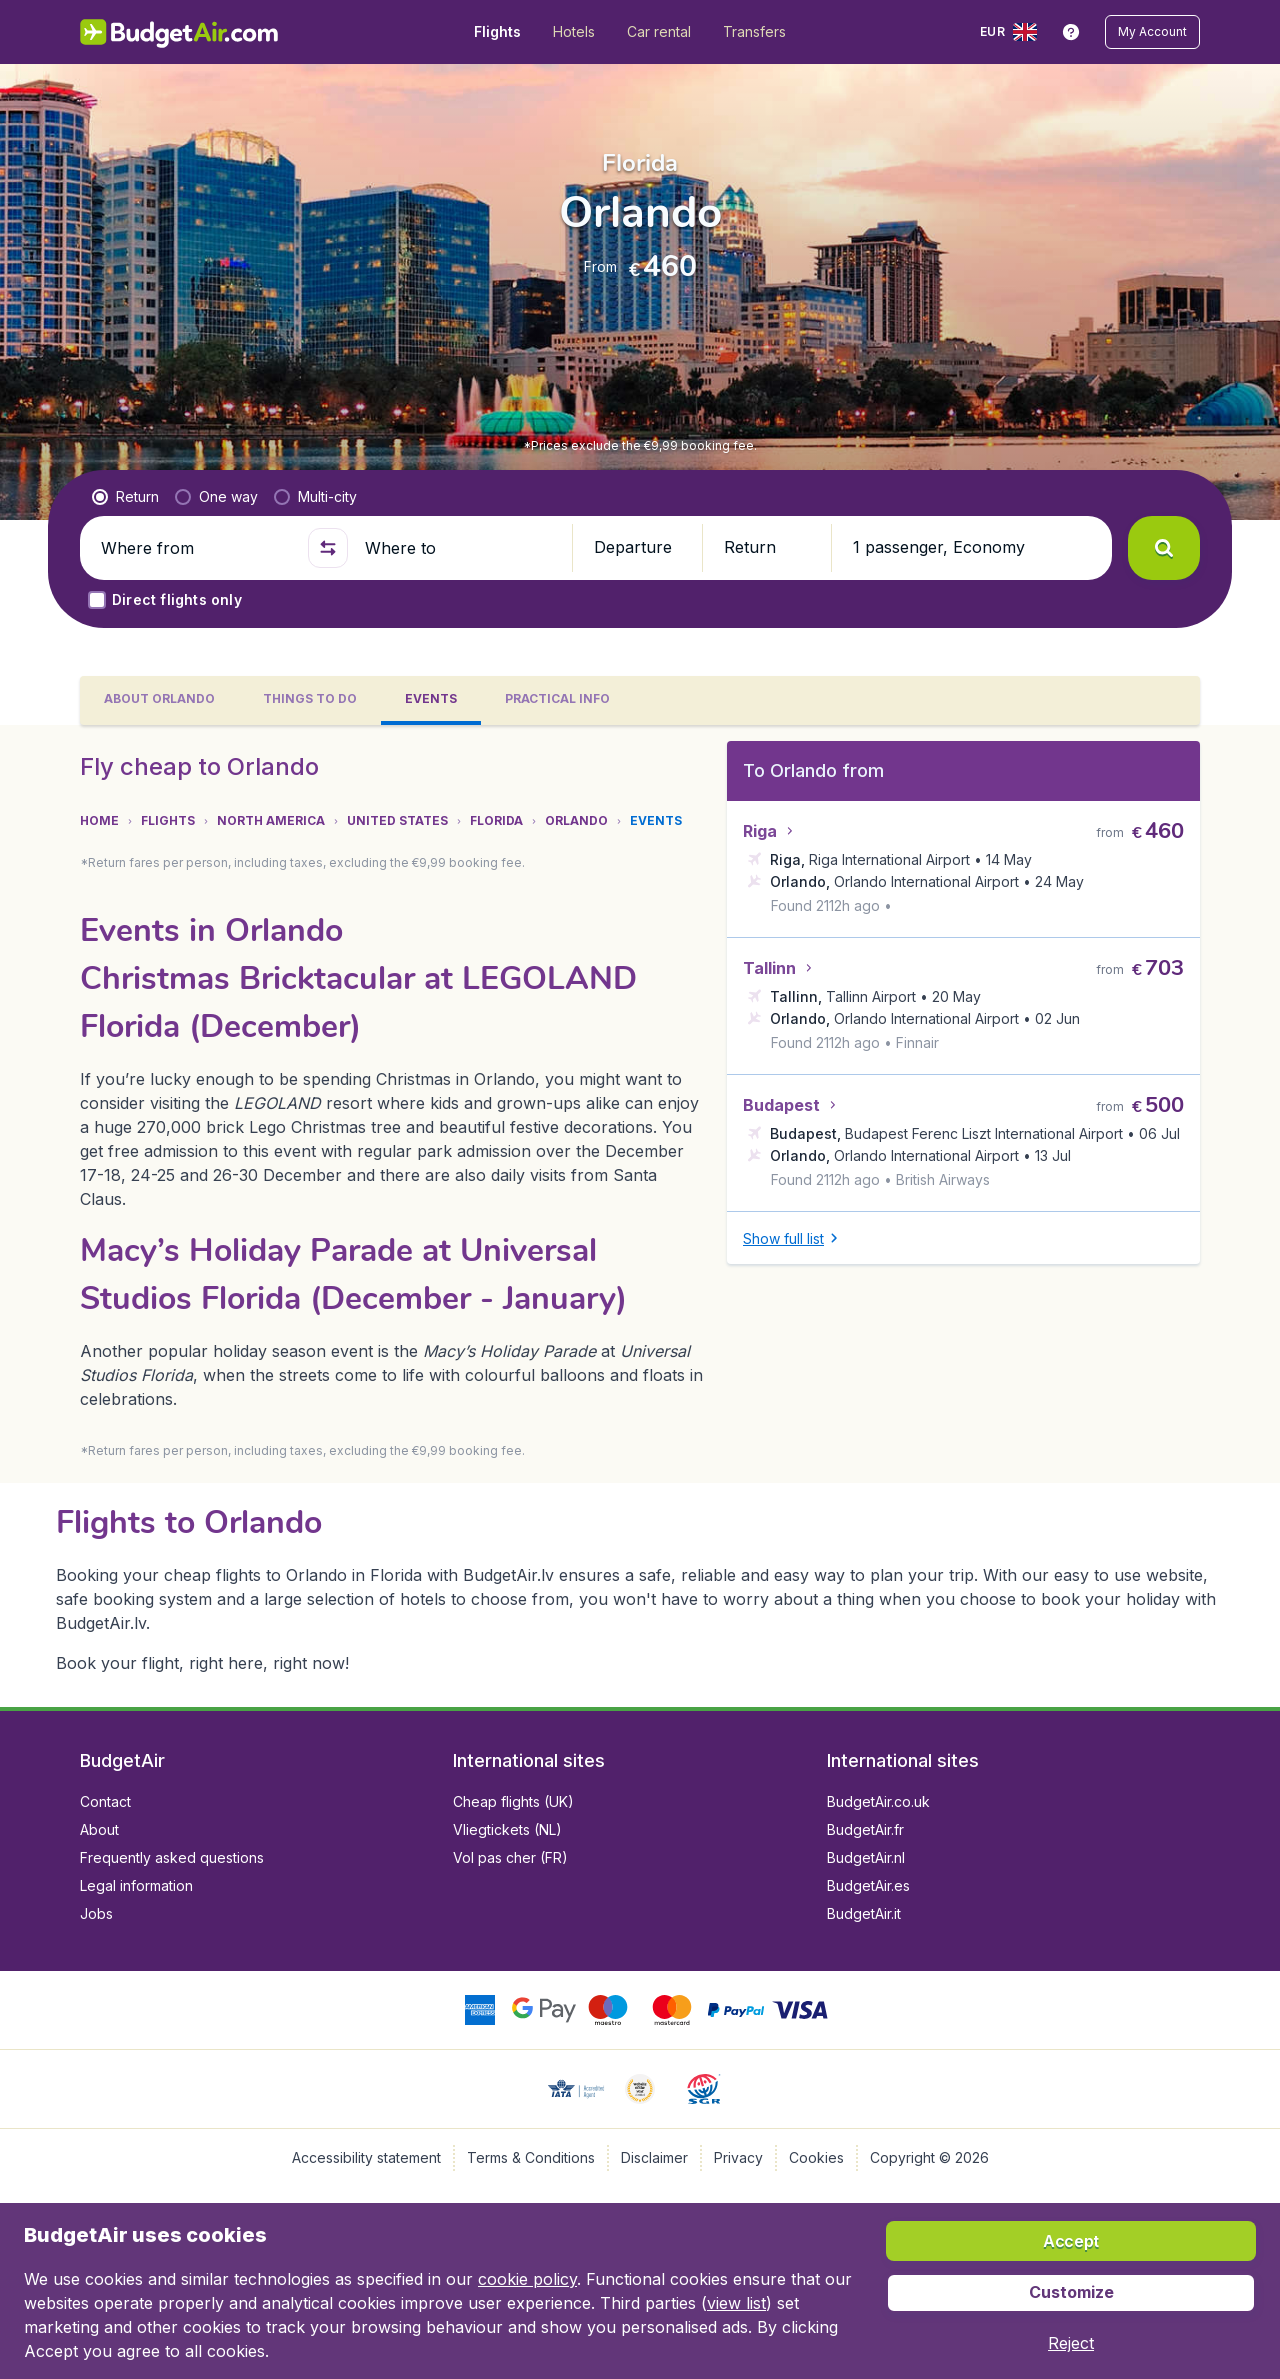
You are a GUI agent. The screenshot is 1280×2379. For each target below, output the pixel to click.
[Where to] (460, 548)
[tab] (159, 700)
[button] (1152, 32)
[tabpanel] (640, 1216)
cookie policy (527, 2279)
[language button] (1008, 32)
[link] (1071, 32)
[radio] (125, 497)
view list (736, 2303)
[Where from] (196, 548)
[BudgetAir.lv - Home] (180, 32)
